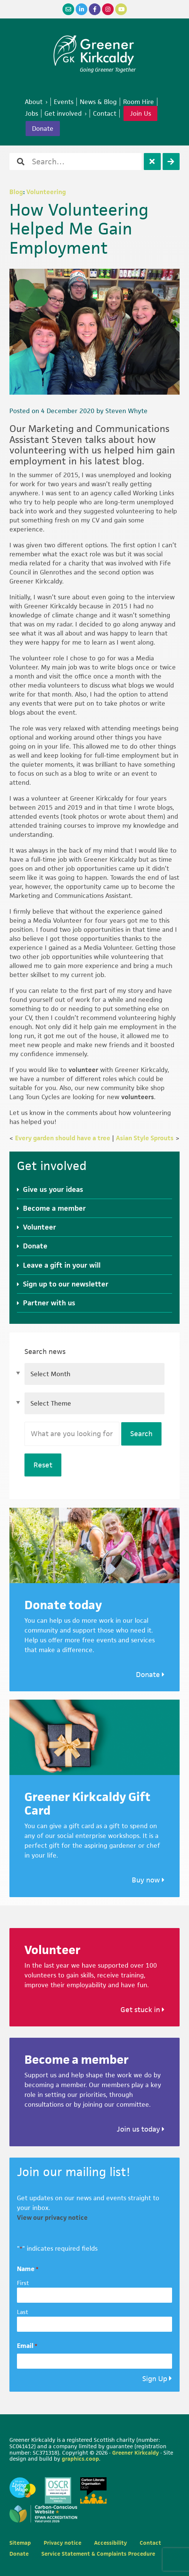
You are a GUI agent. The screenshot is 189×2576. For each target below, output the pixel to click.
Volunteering (46, 192)
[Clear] (152, 161)
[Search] (171, 161)
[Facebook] (95, 9)
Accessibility (110, 2542)
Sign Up (154, 2378)
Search (141, 1433)
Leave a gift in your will (62, 1265)
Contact (150, 2542)
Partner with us (49, 1303)
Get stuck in (142, 2009)
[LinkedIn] (81, 9)
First (23, 2283)
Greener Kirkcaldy (94, 50)
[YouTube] (121, 9)
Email (27, 2346)
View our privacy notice (52, 2217)
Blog (16, 192)
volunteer (83, 1070)
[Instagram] (108, 9)
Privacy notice (62, 2542)
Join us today (141, 2129)
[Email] (68, 9)
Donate (35, 1246)
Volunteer (39, 1227)
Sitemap (20, 2542)
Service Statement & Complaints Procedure (98, 2553)
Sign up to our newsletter (65, 1284)
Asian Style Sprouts (145, 1138)
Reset (43, 1465)
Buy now (148, 1880)
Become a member (54, 1208)
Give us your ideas (53, 1189)
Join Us (140, 113)
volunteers (137, 1097)
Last (22, 2312)
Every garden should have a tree (62, 1138)
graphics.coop (80, 2458)
